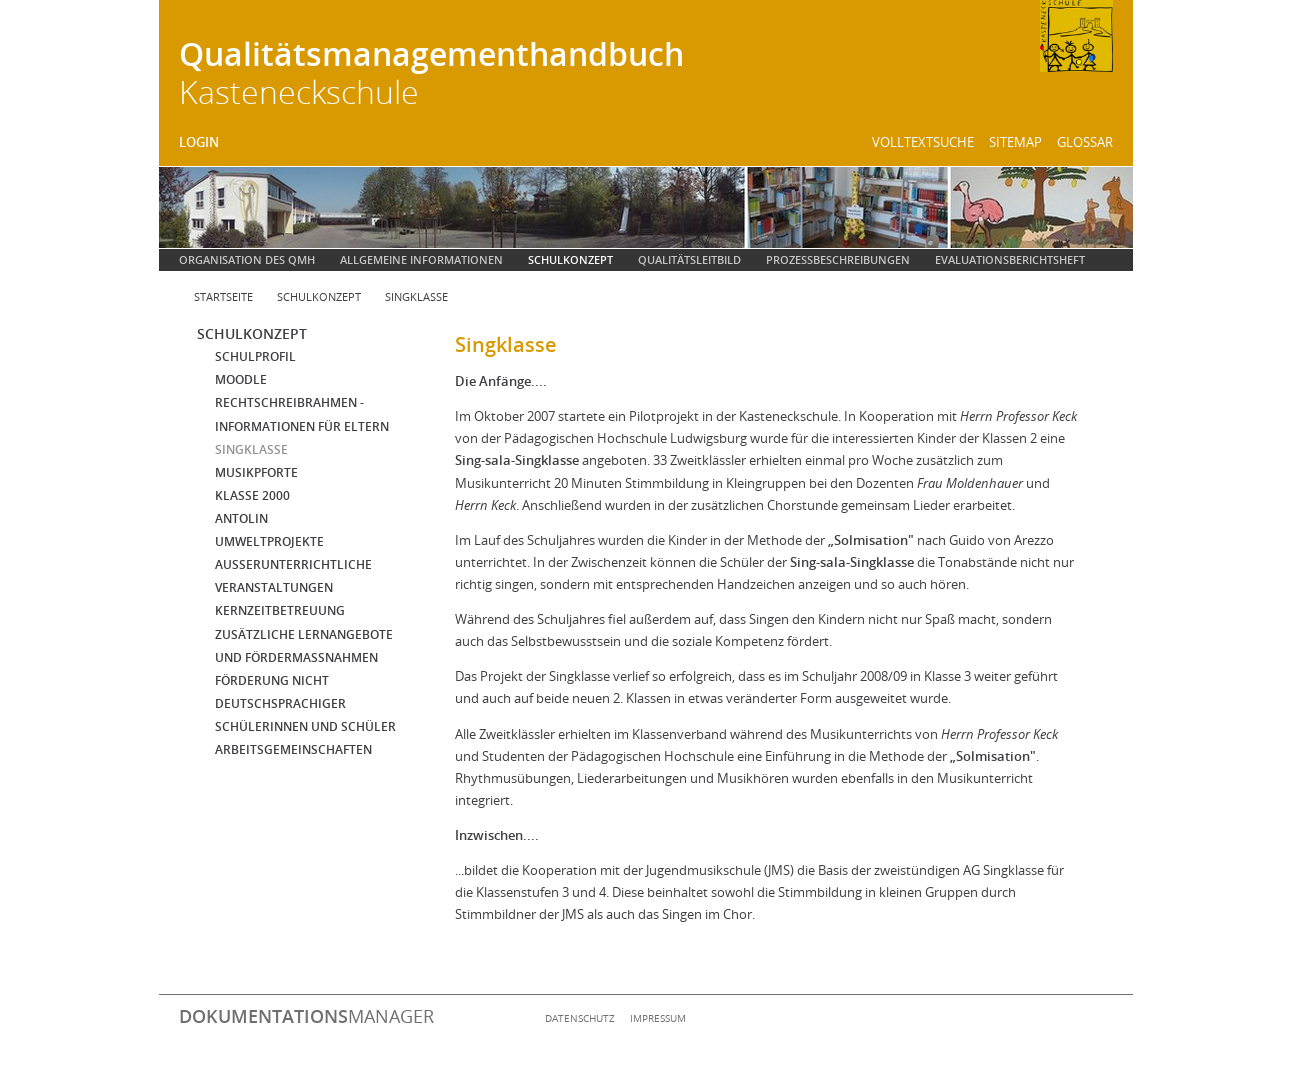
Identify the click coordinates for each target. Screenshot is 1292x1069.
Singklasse (416, 296)
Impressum (658, 1018)
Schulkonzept (570, 259)
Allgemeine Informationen (421, 259)
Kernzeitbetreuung (280, 610)
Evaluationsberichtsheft (1010, 259)
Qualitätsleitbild (689, 259)
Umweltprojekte (269, 541)
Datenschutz (580, 1018)
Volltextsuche (923, 142)
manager (306, 1016)
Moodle (241, 379)
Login (199, 142)
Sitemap (1015, 142)
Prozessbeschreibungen (838, 259)
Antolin (241, 518)
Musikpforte (256, 472)
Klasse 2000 (252, 495)
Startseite (223, 296)
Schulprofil (255, 356)
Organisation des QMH (247, 259)
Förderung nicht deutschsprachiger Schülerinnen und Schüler (305, 703)
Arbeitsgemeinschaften (293, 749)
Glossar (1085, 142)
